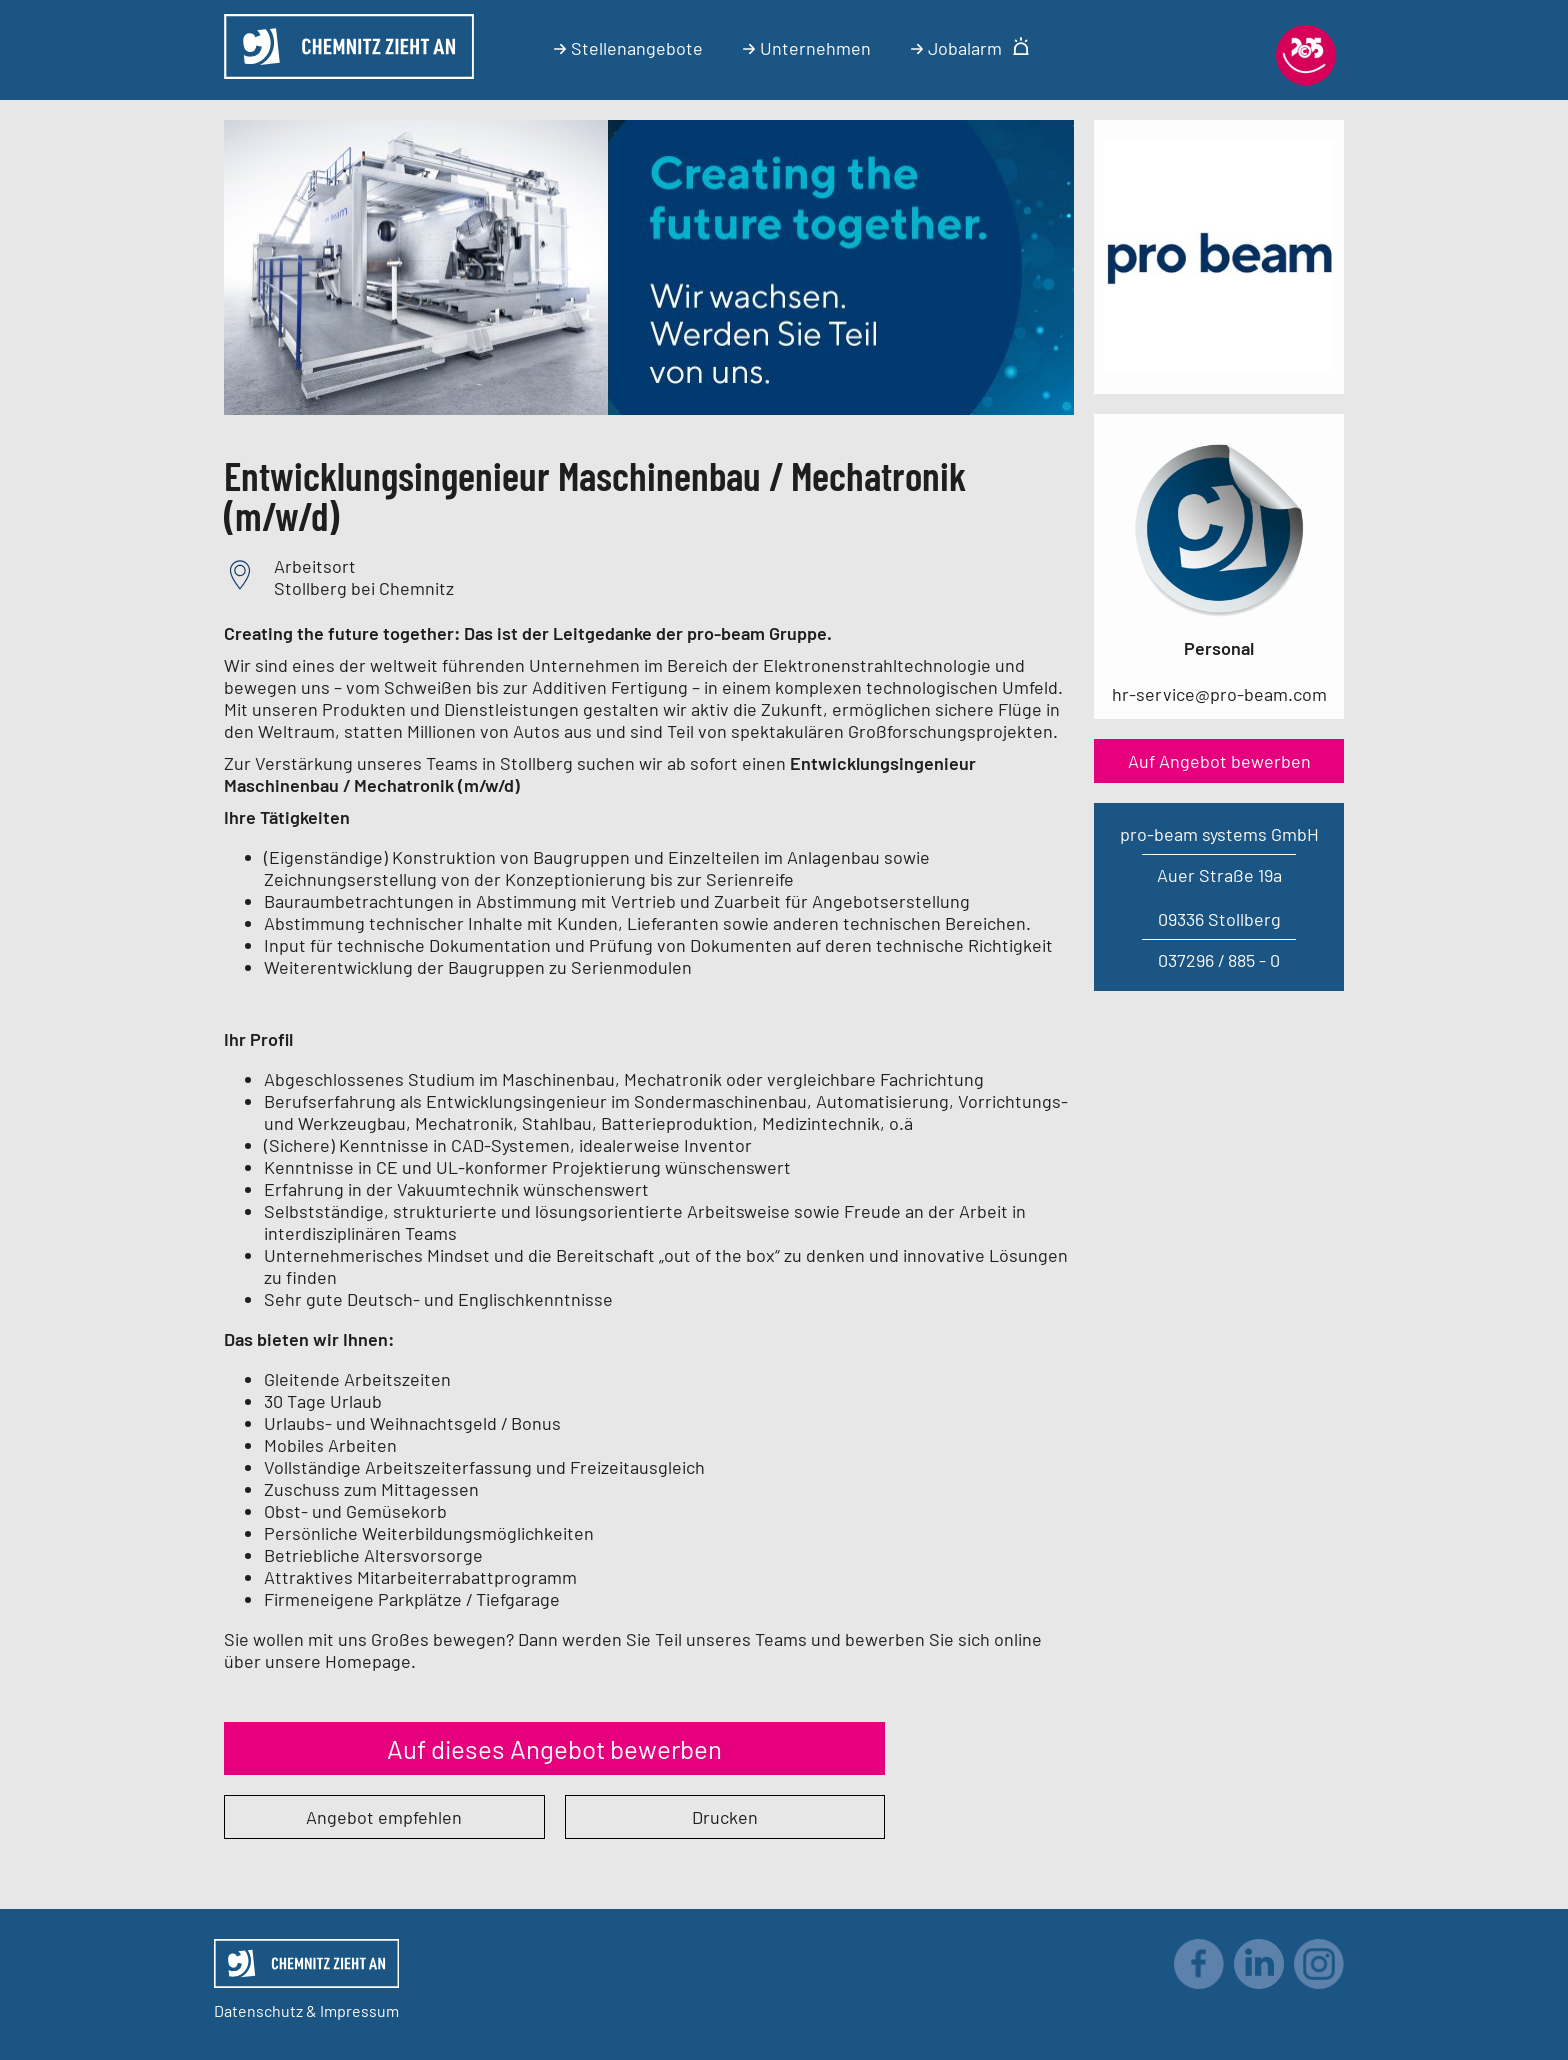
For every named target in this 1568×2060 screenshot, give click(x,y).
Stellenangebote (628, 48)
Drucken (725, 1817)
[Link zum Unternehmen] (1219, 363)
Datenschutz (258, 2010)
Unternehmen (807, 48)
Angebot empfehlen (384, 1817)
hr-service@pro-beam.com (1219, 694)
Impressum (359, 2010)
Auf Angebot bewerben (1219, 761)
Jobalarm (970, 48)
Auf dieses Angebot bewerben (554, 1748)
